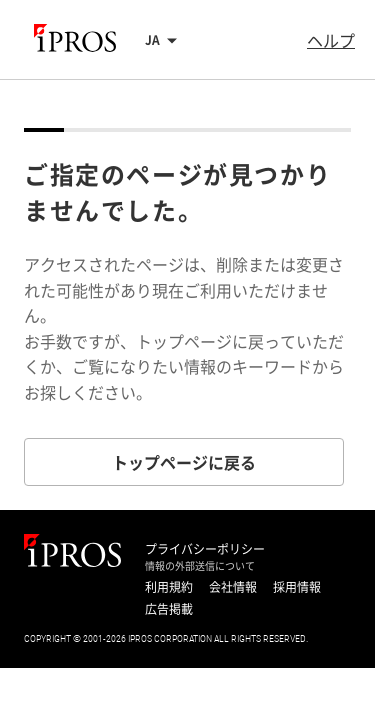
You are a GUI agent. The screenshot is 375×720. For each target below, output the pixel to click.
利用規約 (169, 587)
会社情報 (233, 587)
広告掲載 (169, 609)
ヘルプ (331, 40)
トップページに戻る (184, 462)
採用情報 (297, 587)
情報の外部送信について (200, 566)
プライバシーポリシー (205, 549)
